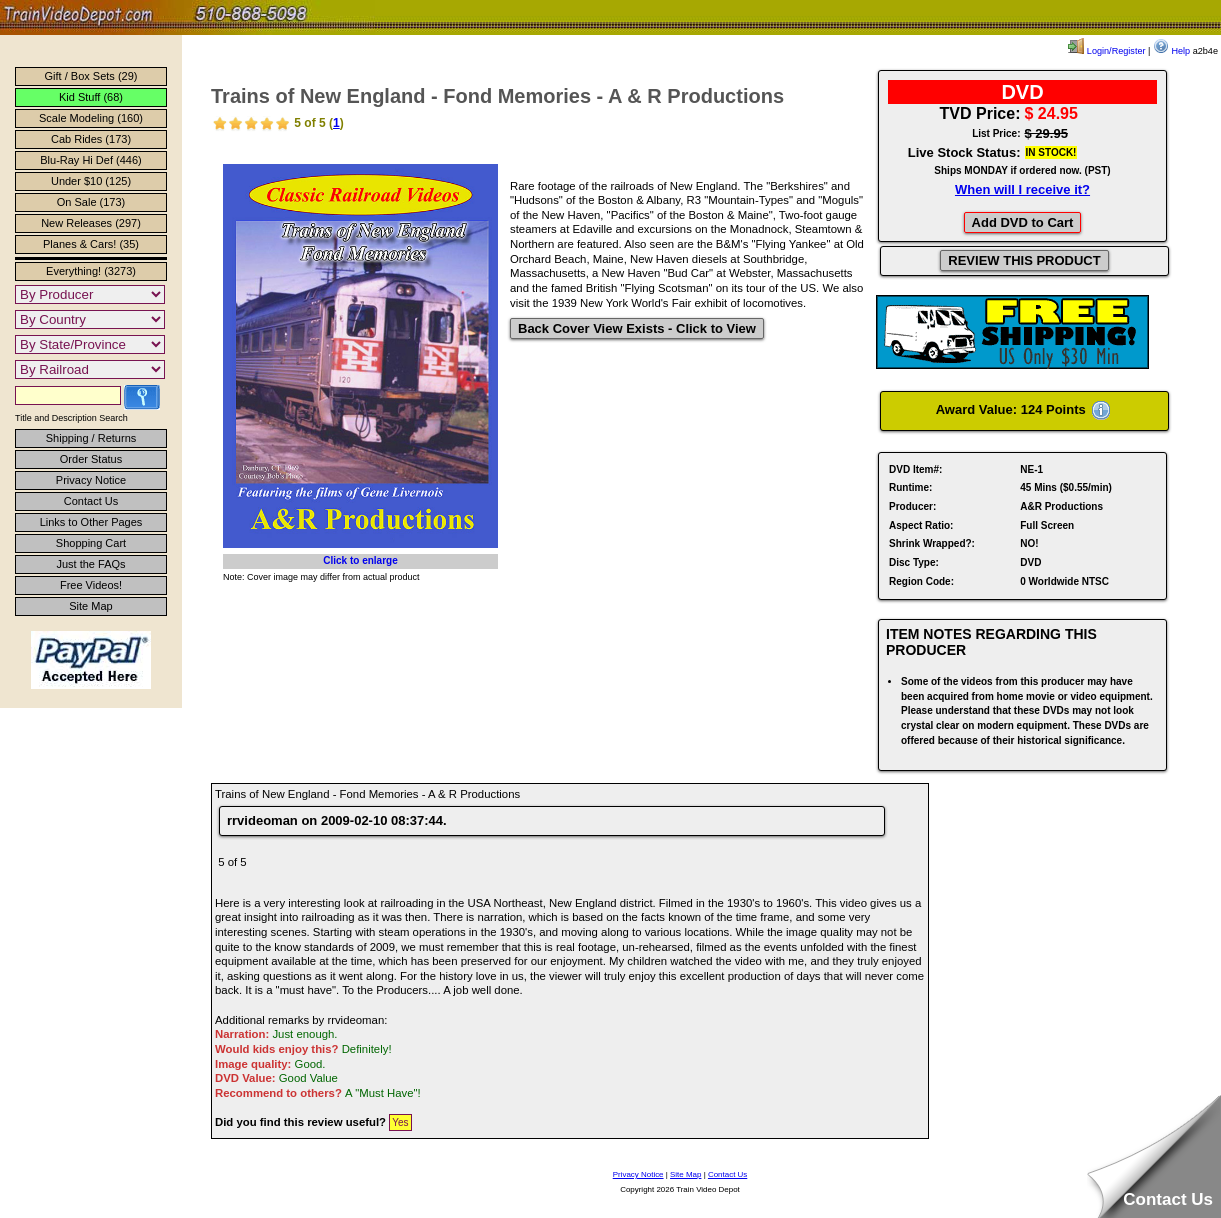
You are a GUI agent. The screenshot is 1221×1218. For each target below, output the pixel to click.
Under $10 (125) (91, 181)
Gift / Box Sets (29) (91, 76)
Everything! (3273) (91, 271)
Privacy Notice (91, 480)
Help (1171, 51)
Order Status (91, 459)
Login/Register (1106, 51)
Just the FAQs (90, 564)
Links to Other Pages (91, 522)
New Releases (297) (91, 223)
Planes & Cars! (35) (91, 244)
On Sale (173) (91, 202)
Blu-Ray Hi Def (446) (90, 160)
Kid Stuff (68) (91, 97)
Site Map (90, 606)
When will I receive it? (1022, 189)
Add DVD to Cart (1023, 222)
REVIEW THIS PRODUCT (1024, 260)
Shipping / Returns (91, 438)
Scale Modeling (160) (91, 118)
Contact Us (91, 501)
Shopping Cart (91, 543)
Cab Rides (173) (91, 139)
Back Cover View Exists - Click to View (637, 328)
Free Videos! (91, 585)
